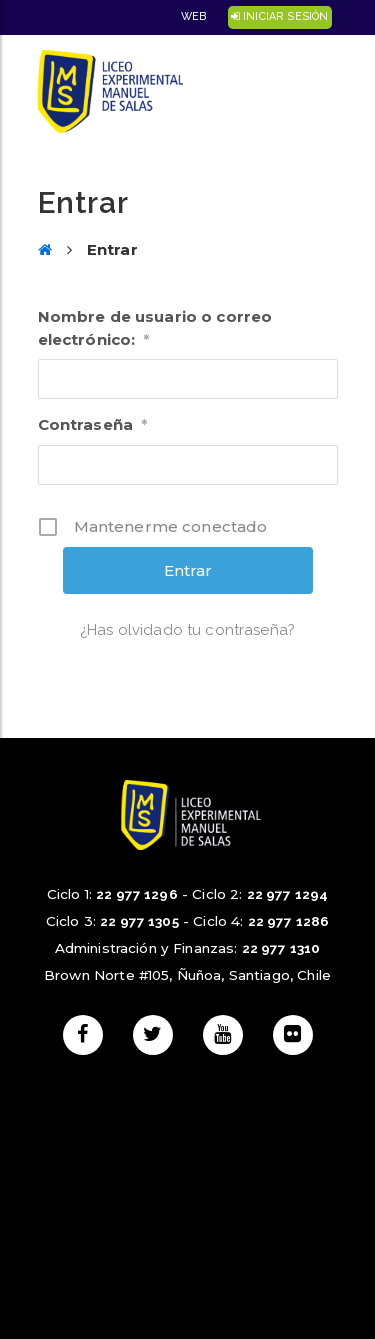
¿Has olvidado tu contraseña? (187, 630)
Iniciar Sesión (279, 16)
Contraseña (93, 424)
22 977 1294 (288, 894)
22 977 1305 (139, 921)
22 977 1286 (289, 921)
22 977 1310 (281, 948)
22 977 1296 (137, 894)
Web (193, 16)
